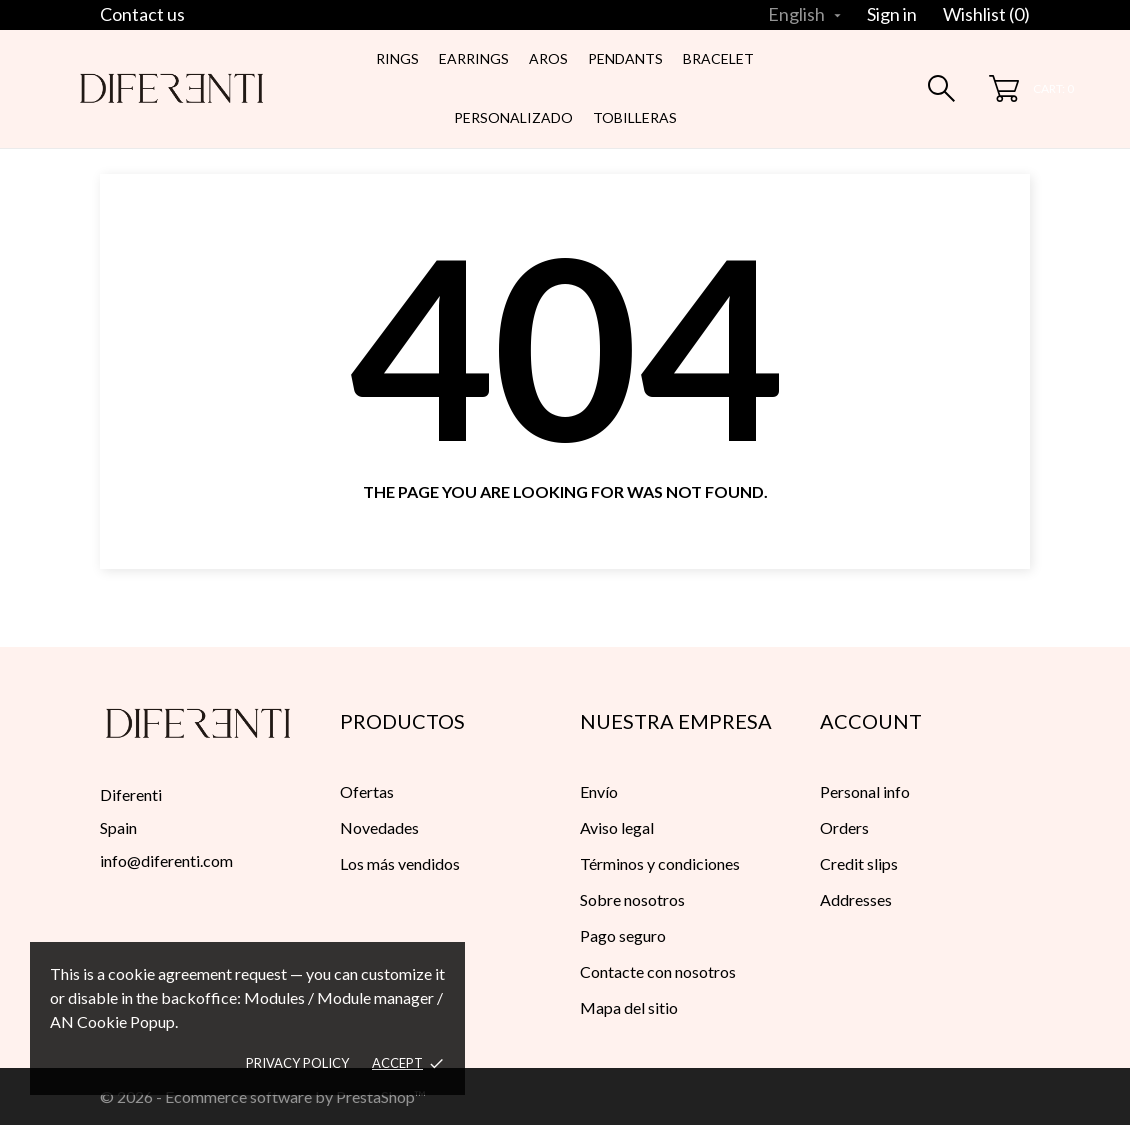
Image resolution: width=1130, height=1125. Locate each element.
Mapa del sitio (629, 1007)
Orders (844, 827)
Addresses (856, 899)
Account (871, 721)
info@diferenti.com (166, 860)
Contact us (142, 14)
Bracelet (718, 58)
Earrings (474, 58)
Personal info (865, 791)
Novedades (379, 827)
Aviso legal (617, 827)
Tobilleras (635, 117)
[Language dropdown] (806, 14)
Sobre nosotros (632, 899)
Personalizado (513, 117)
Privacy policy (297, 1063)
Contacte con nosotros (658, 971)
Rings (397, 58)
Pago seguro (623, 935)
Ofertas (367, 791)
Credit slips (859, 863)
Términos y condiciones (660, 863)
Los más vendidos (400, 863)
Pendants (625, 58)
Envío (599, 791)
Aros (548, 58)
